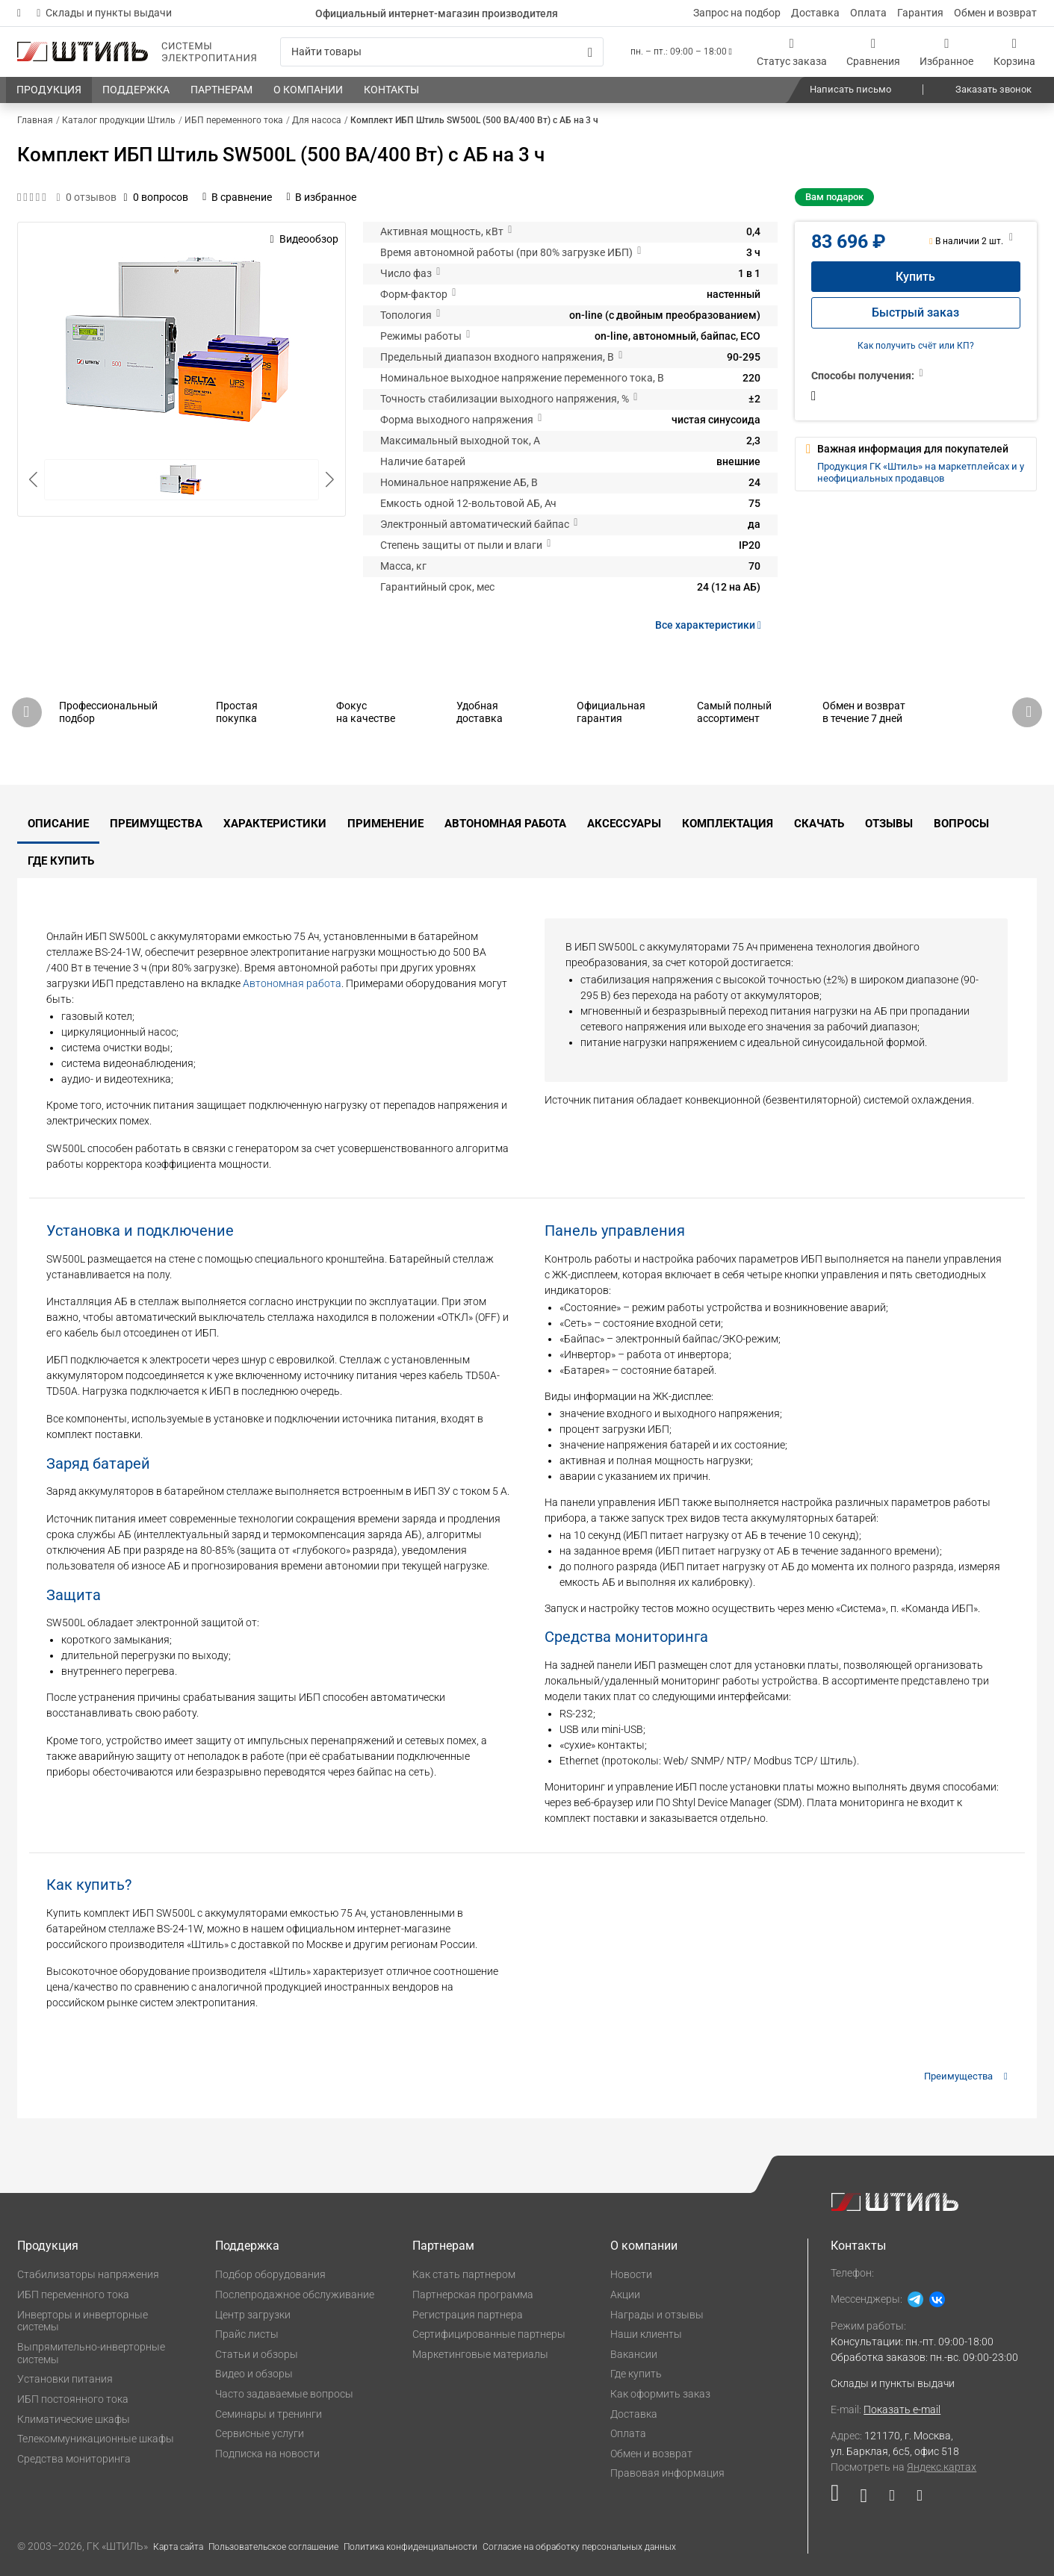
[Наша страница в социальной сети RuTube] (840, 2499)
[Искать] (590, 52)
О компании (644, 2246)
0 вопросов (156, 197)
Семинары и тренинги (268, 2414)
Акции (625, 2294)
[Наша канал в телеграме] (914, 2499)
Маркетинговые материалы (480, 2354)
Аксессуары (624, 823)
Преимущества (156, 823)
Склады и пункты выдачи (104, 13)
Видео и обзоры (254, 2374)
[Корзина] (1014, 51)
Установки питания (65, 2379)
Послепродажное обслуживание (294, 2294)
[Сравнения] (873, 51)
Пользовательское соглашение (273, 2547)
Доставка (815, 13)
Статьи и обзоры (256, 2354)
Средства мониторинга (74, 2459)
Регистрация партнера (467, 2315)
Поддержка (247, 2246)
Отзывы (889, 823)
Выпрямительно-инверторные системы (91, 2353)
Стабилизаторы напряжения (88, 2274)
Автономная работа (505, 823)
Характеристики (274, 823)
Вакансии (633, 2354)
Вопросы (961, 823)
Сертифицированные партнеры (488, 2334)
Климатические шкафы (73, 2419)
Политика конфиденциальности (410, 2547)
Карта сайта (178, 2547)
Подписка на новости (267, 2454)
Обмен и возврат (995, 13)
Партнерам (443, 2246)
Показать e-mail (902, 2409)
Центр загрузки (253, 2315)
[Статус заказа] (791, 51)
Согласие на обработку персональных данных (579, 2547)
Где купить (61, 861)
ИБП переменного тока (73, 2294)
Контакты (858, 2246)
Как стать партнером (463, 2274)
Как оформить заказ (660, 2394)
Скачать (819, 823)
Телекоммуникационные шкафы (95, 2439)
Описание (58, 823)
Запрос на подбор (737, 13)
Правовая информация (667, 2473)
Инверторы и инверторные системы (82, 2321)
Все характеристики (710, 625)
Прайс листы (247, 2334)
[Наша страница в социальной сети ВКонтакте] (864, 2499)
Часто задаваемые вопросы (284, 2394)
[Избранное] (946, 51)
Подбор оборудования (270, 2274)
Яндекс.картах (941, 2467)
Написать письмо (850, 89)
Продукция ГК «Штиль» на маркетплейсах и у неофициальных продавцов (920, 472)
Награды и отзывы (657, 2315)
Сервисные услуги (259, 2433)
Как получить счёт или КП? (916, 345)
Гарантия (920, 13)
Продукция (47, 2246)
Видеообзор (304, 239)
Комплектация (727, 823)
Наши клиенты (646, 2334)
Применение (385, 823)
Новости (631, 2274)
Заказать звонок (993, 89)
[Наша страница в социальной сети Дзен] (891, 2499)
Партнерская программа (472, 2294)
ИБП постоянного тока (72, 2399)
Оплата (868, 13)
